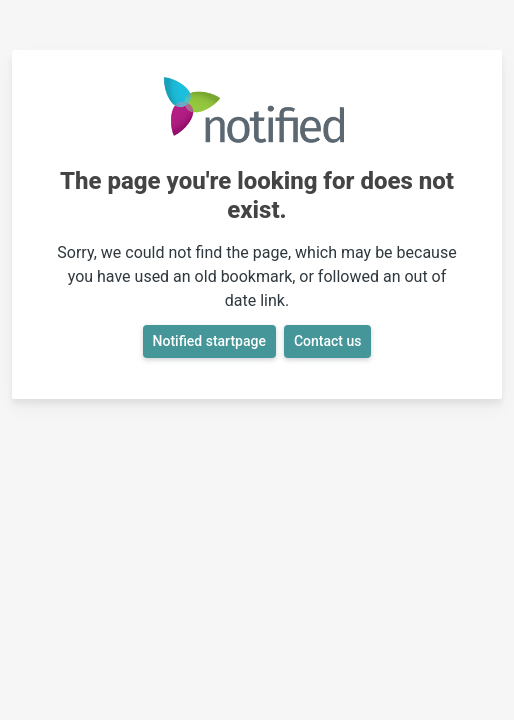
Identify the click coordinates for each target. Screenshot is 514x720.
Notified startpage (209, 341)
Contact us (328, 341)
